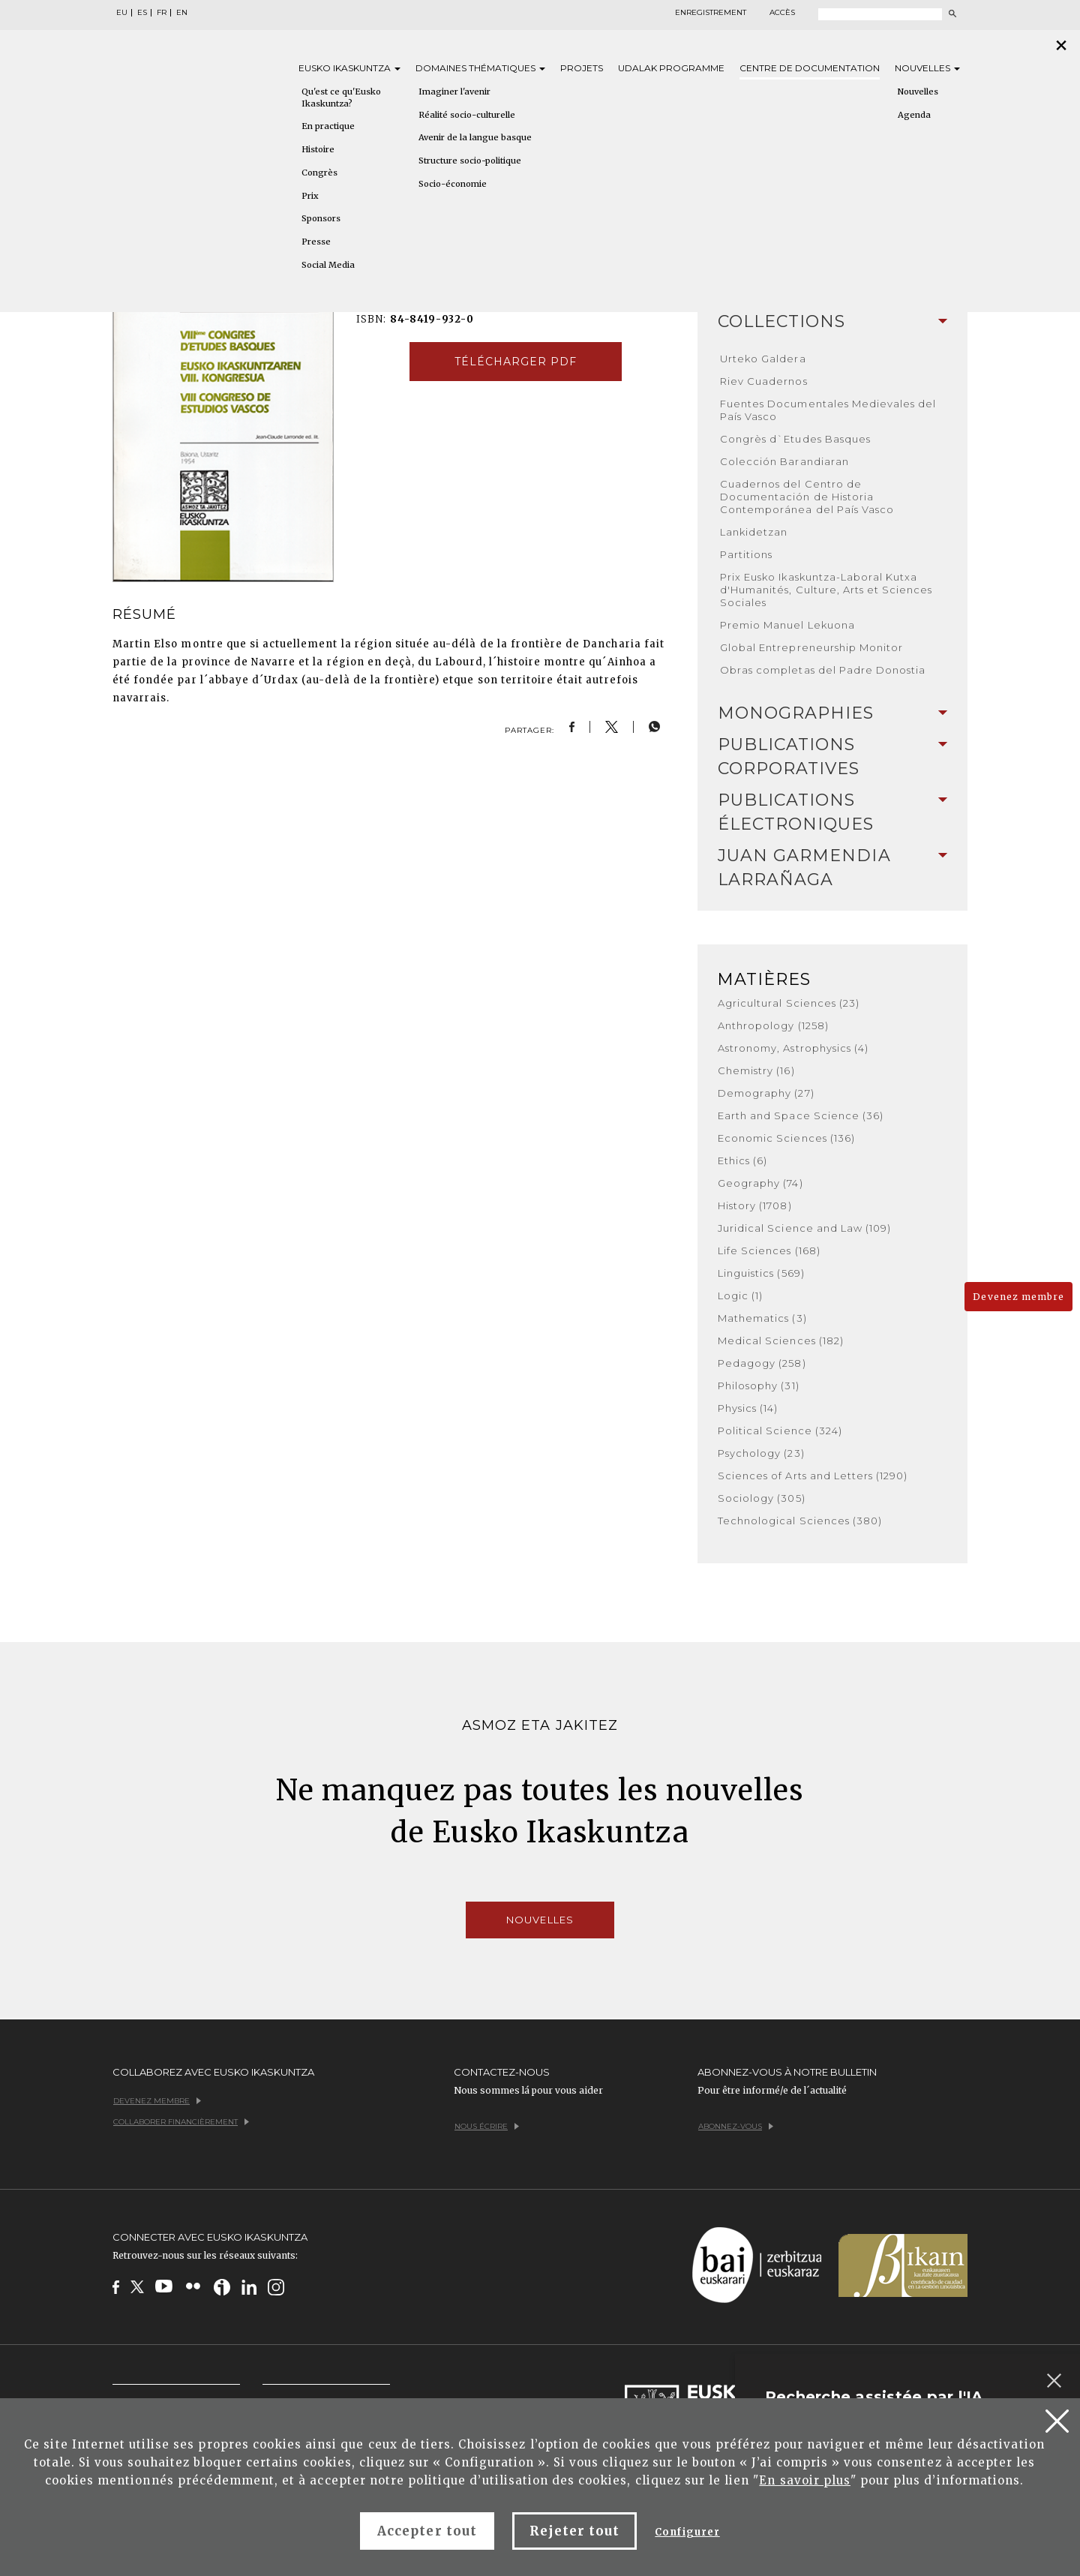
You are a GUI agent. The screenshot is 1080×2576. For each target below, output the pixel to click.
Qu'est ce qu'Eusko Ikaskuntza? (341, 97)
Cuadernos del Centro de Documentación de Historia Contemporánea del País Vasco (807, 496)
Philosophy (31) (759, 1386)
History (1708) (755, 1205)
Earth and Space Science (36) (801, 1115)
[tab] (833, 322)
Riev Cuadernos (764, 381)
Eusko (349, 68)
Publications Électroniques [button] (832, 812)
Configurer (687, 2532)
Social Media (328, 265)
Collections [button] (832, 321)
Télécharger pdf (516, 361)
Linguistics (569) (761, 1273)
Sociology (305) (762, 1498)
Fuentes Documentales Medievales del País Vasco (828, 410)
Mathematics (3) (762, 1318)
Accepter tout (427, 2531)
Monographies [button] (832, 713)
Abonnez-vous (735, 2126)
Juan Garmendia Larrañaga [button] (832, 867)
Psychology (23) (761, 1453)
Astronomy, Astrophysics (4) (793, 1048)
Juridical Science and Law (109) (804, 1228)
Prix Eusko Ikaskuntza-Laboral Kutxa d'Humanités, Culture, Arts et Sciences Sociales (826, 589)
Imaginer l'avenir (454, 91)
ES (142, 13)
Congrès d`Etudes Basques (795, 439)
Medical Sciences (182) (781, 1341)
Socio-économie (452, 184)
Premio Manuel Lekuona (787, 625)
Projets (581, 68)
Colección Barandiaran (784, 461)
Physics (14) (748, 1408)
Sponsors (321, 218)
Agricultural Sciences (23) (789, 1003)
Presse (316, 241)
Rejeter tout (575, 2531)
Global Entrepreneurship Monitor (811, 647)
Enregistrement (710, 13)
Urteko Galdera (763, 359)
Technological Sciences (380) (800, 1521)
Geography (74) (760, 1183)
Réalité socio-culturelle (466, 115)
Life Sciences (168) (769, 1250)
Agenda (914, 115)
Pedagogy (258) (762, 1363)
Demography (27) (766, 1093)
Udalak (671, 68)
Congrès (320, 172)
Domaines (480, 68)
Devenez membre (1018, 1296)
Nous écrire (486, 2126)
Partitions (746, 554)
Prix (310, 196)
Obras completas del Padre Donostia (823, 670)
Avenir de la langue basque (475, 137)
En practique (328, 126)
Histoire (318, 149)
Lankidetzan (754, 532)
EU (122, 13)
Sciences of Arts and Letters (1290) (813, 1476)
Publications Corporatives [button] (832, 756)
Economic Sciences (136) (786, 1138)
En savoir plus (804, 2480)
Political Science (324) (780, 1431)
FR (161, 13)
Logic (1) (740, 1296)
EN (182, 13)
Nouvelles (927, 68)
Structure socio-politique (469, 160)
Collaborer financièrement (181, 2122)
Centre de (810, 68)
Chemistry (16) (756, 1070)
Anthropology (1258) (773, 1025)
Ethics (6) (742, 1160)
